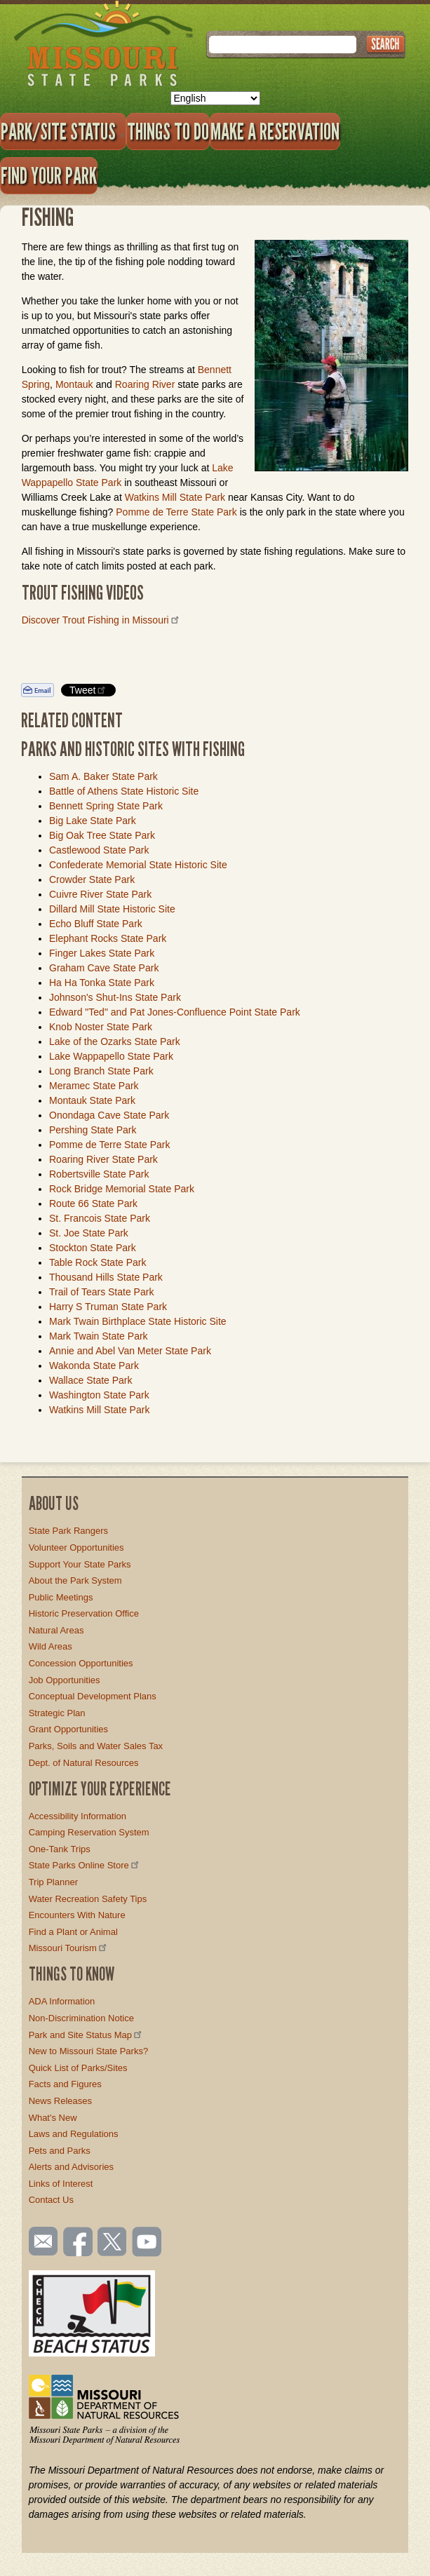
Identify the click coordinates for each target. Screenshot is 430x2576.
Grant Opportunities (68, 1729)
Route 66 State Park (93, 1203)
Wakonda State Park (94, 1365)
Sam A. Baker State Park (103, 776)
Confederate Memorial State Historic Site (138, 864)
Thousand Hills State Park (106, 1277)
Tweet (88, 690)
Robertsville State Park (99, 1174)
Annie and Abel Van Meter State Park (130, 1350)
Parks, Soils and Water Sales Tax (96, 1746)
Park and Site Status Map (86, 2035)
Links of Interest (61, 2183)
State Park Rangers (68, 1530)
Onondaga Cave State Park (109, 1115)
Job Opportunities (64, 1680)
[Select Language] (215, 98)
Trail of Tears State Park (101, 1291)
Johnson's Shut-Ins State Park (115, 997)
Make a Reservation (275, 131)
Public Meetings (61, 1597)
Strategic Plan (57, 1713)
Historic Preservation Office (84, 1613)
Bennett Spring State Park (106, 805)
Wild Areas (50, 1646)
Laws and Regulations (74, 2134)
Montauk (74, 384)
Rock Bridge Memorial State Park (121, 1188)
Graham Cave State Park (104, 967)
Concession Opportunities (81, 1663)
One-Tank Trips (59, 1849)
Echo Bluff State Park (95, 923)
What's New (53, 2117)
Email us (40, 2241)
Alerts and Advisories (71, 2167)
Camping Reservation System (89, 1832)
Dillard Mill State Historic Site (112, 909)
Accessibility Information (77, 1816)
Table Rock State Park (98, 1262)
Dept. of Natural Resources (84, 1763)
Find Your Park (49, 175)
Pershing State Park (93, 1129)
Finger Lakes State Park (101, 953)
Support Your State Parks (80, 1564)
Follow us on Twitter (111, 2243)
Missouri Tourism (69, 1948)
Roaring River (145, 384)
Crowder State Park (92, 879)
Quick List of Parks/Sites (78, 2068)
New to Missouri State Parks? (89, 2051)
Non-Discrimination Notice (81, 2018)
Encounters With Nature (77, 1915)
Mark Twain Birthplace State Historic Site (138, 1321)
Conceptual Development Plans (92, 1696)
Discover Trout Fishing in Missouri (101, 620)
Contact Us (51, 2199)
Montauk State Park (92, 1100)
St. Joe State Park (88, 1233)
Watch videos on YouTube (147, 2243)
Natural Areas (56, 1630)
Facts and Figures (65, 2084)
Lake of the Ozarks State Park (114, 1041)
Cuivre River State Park (100, 894)
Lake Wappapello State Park (111, 1056)
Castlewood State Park (99, 850)
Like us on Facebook (78, 2243)
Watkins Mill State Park (175, 497)
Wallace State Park (91, 1380)
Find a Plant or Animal (73, 1932)
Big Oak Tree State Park (102, 835)
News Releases (60, 2101)
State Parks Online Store (85, 1865)
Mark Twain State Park (98, 1336)
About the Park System (75, 1580)
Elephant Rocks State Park (107, 938)
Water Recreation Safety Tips (88, 1899)
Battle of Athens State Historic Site (124, 791)
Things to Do (168, 131)
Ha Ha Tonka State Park (101, 982)
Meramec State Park (94, 1085)
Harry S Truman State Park (108, 1306)
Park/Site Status (63, 131)
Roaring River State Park (103, 1159)
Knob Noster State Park (100, 1026)
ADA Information (62, 2001)
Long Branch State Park (101, 1071)
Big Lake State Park (92, 820)
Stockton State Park (92, 1247)
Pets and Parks (59, 2150)
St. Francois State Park (99, 1218)
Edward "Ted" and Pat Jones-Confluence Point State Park (174, 1012)
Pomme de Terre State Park (177, 512)
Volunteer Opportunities (76, 1547)
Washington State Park (99, 1395)
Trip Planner (53, 1882)
